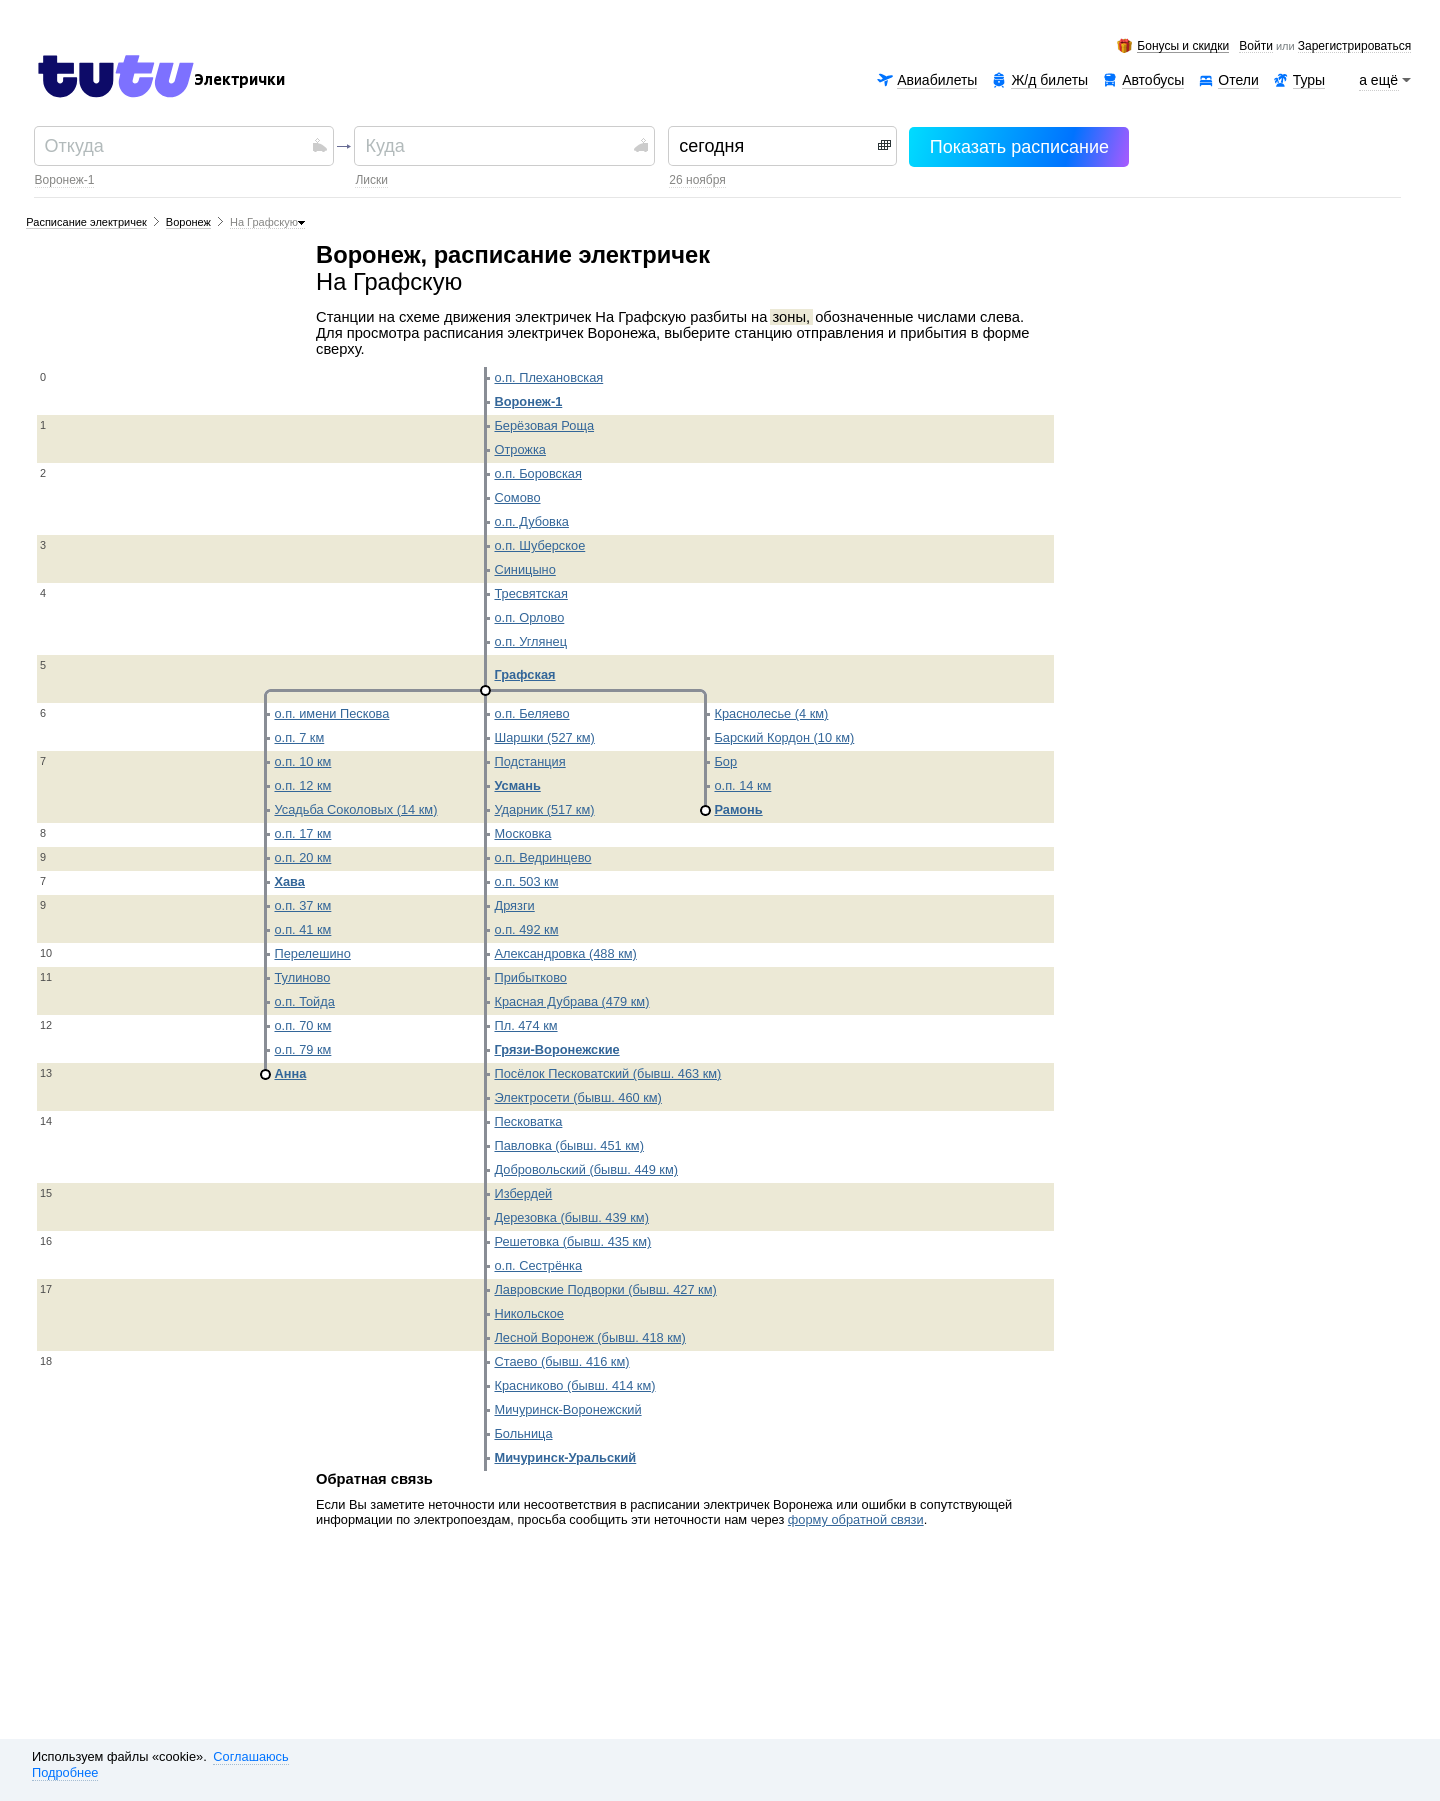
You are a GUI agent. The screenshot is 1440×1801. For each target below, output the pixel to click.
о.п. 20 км (302, 857)
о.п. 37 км (302, 905)
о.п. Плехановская (548, 377)
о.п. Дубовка (531, 521)
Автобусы (1153, 80)
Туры (1309, 80)
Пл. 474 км (525, 1025)
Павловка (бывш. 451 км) (568, 1145)
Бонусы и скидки (1183, 46)
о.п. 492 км (526, 929)
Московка (522, 833)
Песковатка (528, 1121)
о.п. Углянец (530, 641)
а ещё (1379, 80)
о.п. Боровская (537, 473)
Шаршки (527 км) (544, 737)
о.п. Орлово (529, 617)
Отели (1238, 80)
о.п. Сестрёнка (538, 1265)
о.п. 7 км (299, 737)
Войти (1256, 47)
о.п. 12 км (302, 785)
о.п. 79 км (302, 1049)
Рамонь (738, 809)
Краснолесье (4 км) (771, 713)
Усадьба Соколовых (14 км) (355, 809)
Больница (523, 1433)
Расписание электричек (86, 222)
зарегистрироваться (1354, 47)
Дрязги (514, 905)
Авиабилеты (937, 80)
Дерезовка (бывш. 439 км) (571, 1217)
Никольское (528, 1313)
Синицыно (524, 569)
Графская (524, 674)
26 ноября (697, 180)
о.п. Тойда (304, 1001)
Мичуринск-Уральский (565, 1457)
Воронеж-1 (65, 180)
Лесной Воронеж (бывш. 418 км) (589, 1337)
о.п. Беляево (531, 713)
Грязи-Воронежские (556, 1049)
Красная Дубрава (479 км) (571, 1001)
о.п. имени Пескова (331, 713)
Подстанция (529, 761)
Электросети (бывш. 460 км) (577, 1097)
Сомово (517, 497)
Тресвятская (530, 593)
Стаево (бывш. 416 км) (561, 1361)
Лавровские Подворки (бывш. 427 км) (605, 1289)
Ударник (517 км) (544, 809)
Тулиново (302, 977)
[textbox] (176, 146)
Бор (725, 761)
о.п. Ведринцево (542, 857)
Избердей (523, 1193)
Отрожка (519, 449)
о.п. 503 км (526, 881)
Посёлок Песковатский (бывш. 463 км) (607, 1073)
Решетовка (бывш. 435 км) (572, 1241)
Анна (290, 1073)
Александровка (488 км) (565, 953)
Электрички (239, 80)
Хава (289, 881)
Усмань (517, 785)
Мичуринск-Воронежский (567, 1409)
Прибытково (530, 977)
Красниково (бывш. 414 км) (574, 1385)
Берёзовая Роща (544, 425)
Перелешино (312, 953)
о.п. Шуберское (539, 545)
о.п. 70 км (302, 1025)
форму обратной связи (856, 1519)
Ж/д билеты (1049, 80)
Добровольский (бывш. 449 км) (586, 1169)
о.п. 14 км (742, 785)
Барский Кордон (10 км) (784, 737)
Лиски (371, 180)
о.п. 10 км (302, 761)
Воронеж (188, 222)
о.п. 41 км (302, 929)
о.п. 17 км (302, 833)
